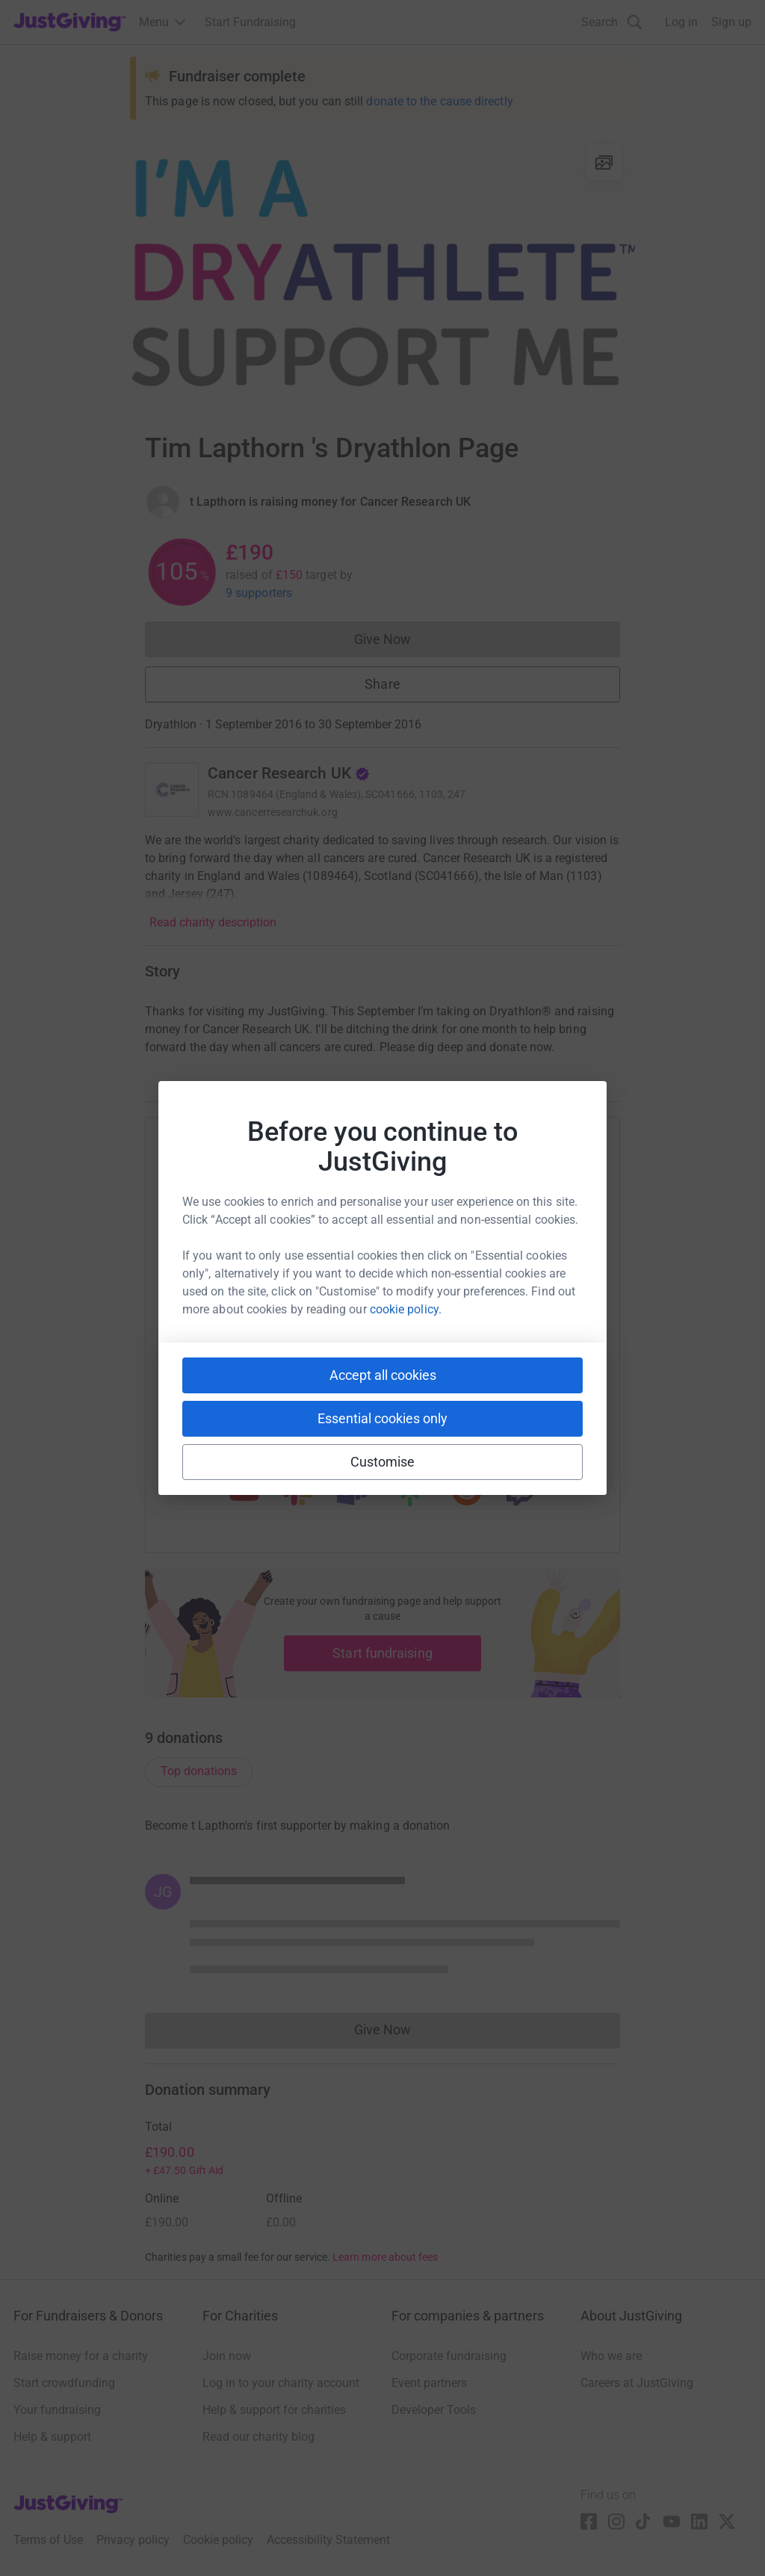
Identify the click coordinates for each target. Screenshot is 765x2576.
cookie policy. (406, 1309)
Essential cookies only (382, 1418)
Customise (382, 1462)
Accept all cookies (382, 1375)
